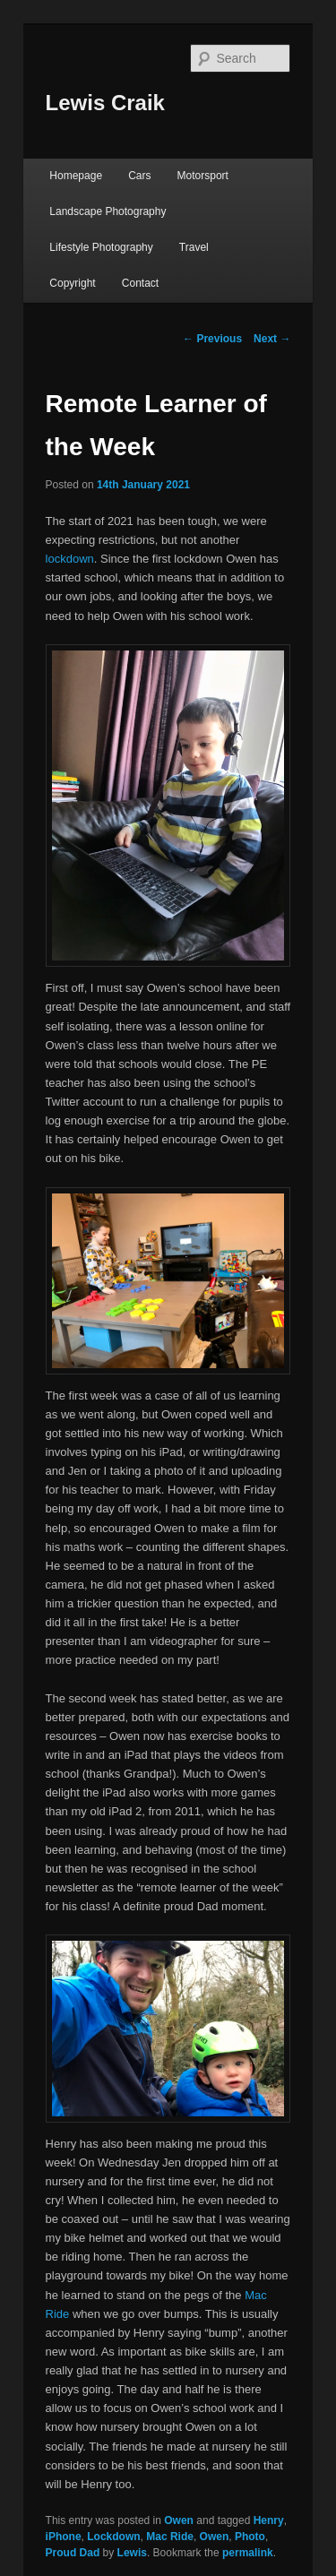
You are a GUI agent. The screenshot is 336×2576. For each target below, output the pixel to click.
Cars (139, 175)
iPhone (64, 2536)
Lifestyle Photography (100, 247)
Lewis (132, 2552)
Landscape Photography (107, 211)
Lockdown (113, 2536)
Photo (250, 2536)
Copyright (72, 283)
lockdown (70, 558)
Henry (269, 2520)
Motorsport (202, 175)
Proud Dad (73, 2552)
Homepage (75, 175)
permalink (247, 2552)
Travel (194, 247)
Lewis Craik (105, 102)
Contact (140, 283)
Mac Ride (170, 2536)
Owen (179, 2520)
